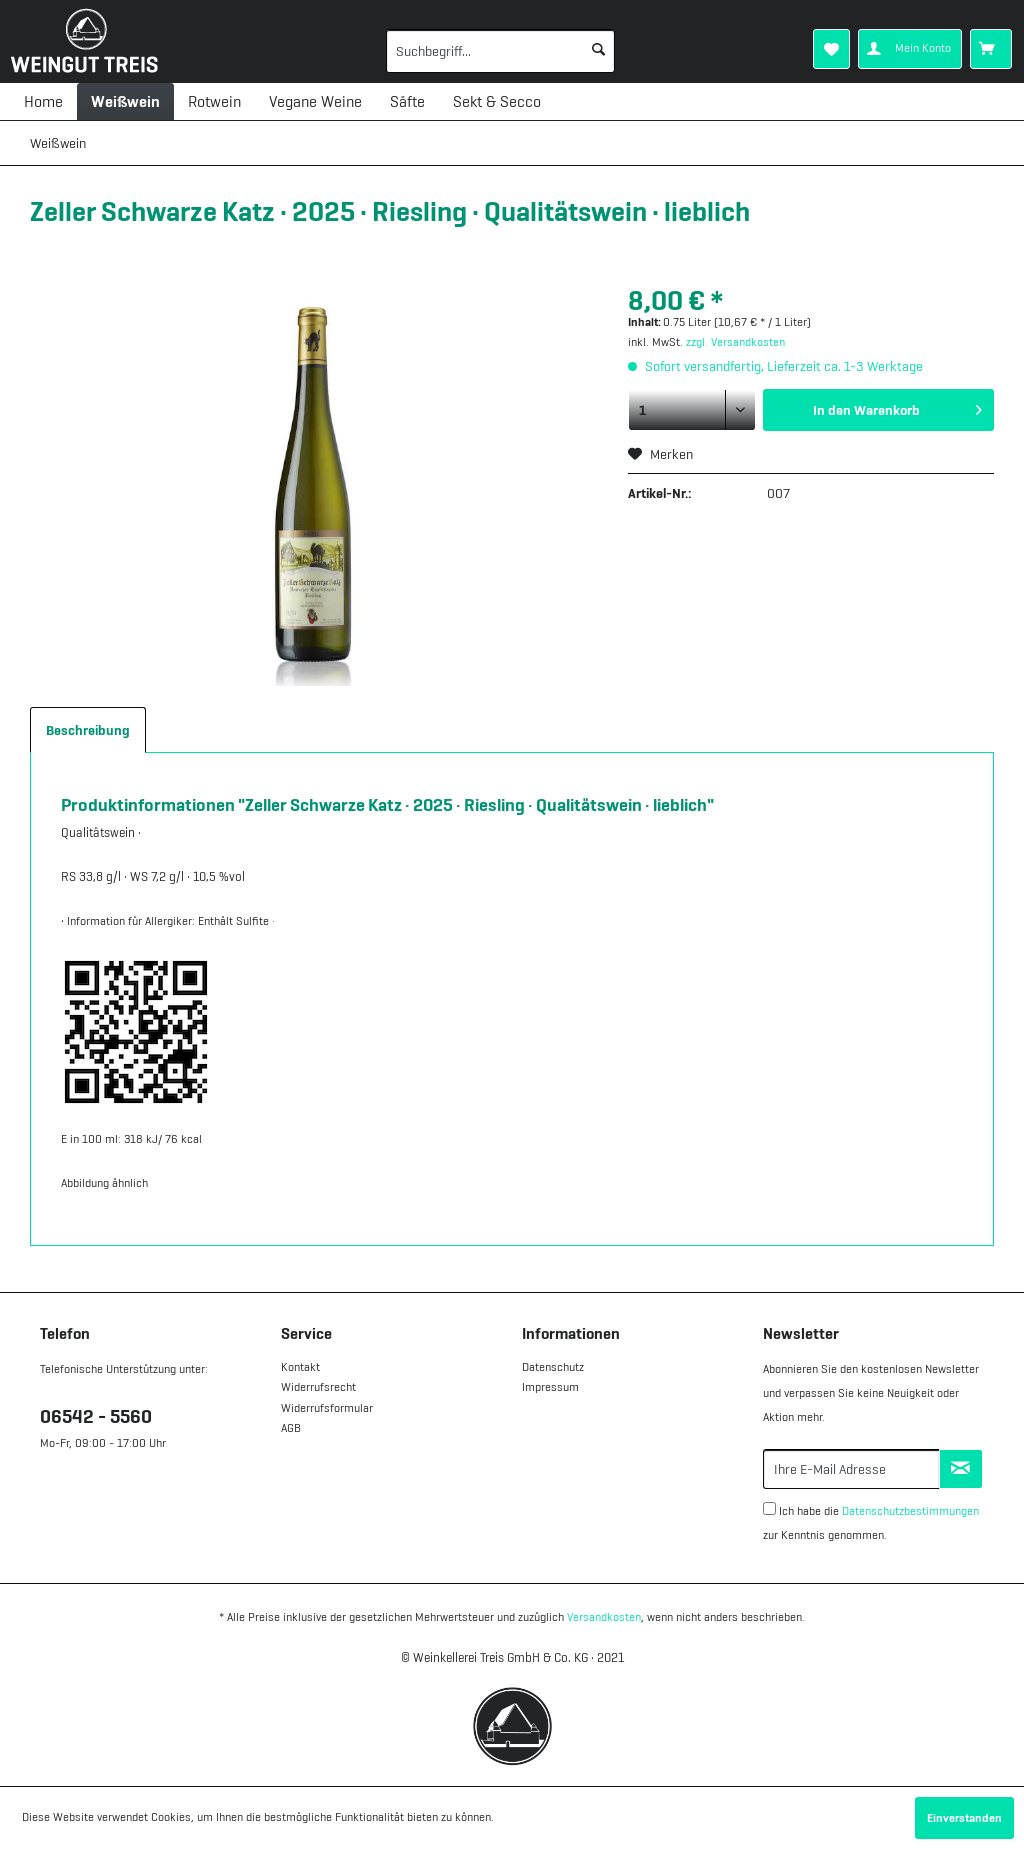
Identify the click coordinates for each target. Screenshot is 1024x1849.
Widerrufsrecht (318, 1387)
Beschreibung (88, 730)
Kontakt (300, 1367)
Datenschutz (553, 1367)
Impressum (550, 1387)
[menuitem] (472, 51)
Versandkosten (604, 1617)
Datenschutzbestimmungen (910, 1511)
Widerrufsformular (327, 1408)
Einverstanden (964, 1818)
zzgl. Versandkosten (735, 342)
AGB (291, 1428)
